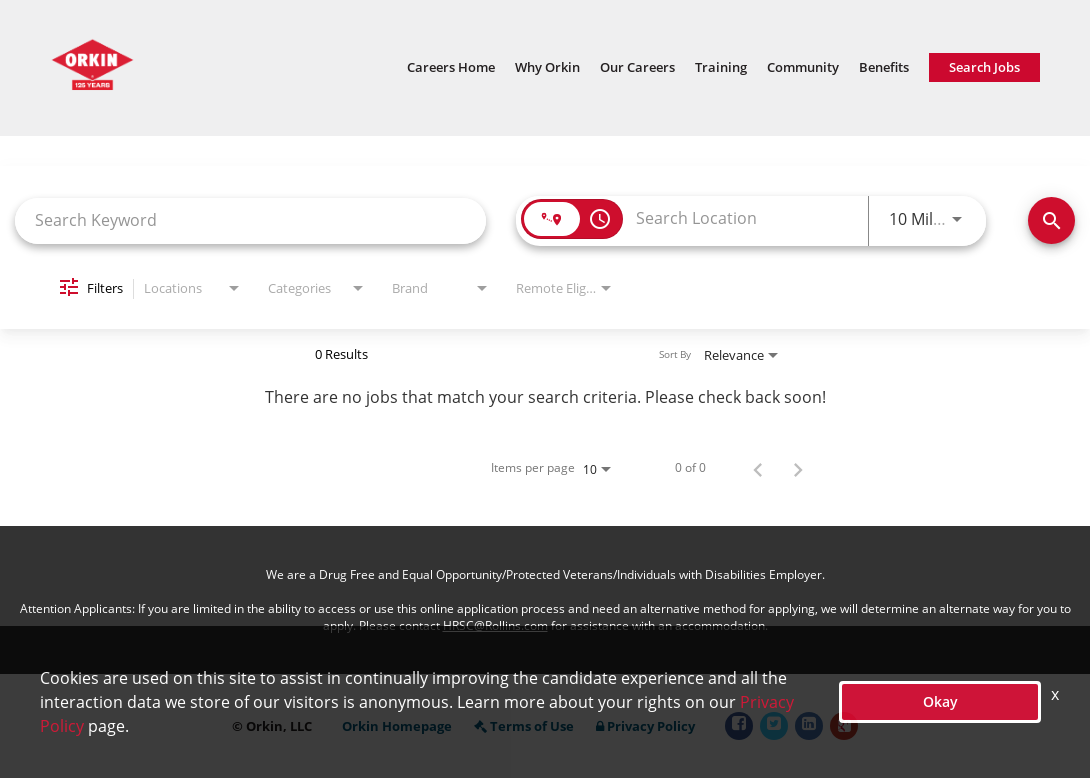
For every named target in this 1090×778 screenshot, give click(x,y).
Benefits (884, 67)
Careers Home (451, 67)
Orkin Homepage (397, 726)
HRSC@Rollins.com (495, 625)
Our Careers (637, 67)
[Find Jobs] (1051, 220)
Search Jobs (984, 67)
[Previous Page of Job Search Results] (758, 468)
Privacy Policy (645, 726)
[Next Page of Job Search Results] (798, 468)
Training (721, 67)
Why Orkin (547, 67)
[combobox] (250, 220)
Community (803, 67)
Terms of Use (524, 726)
